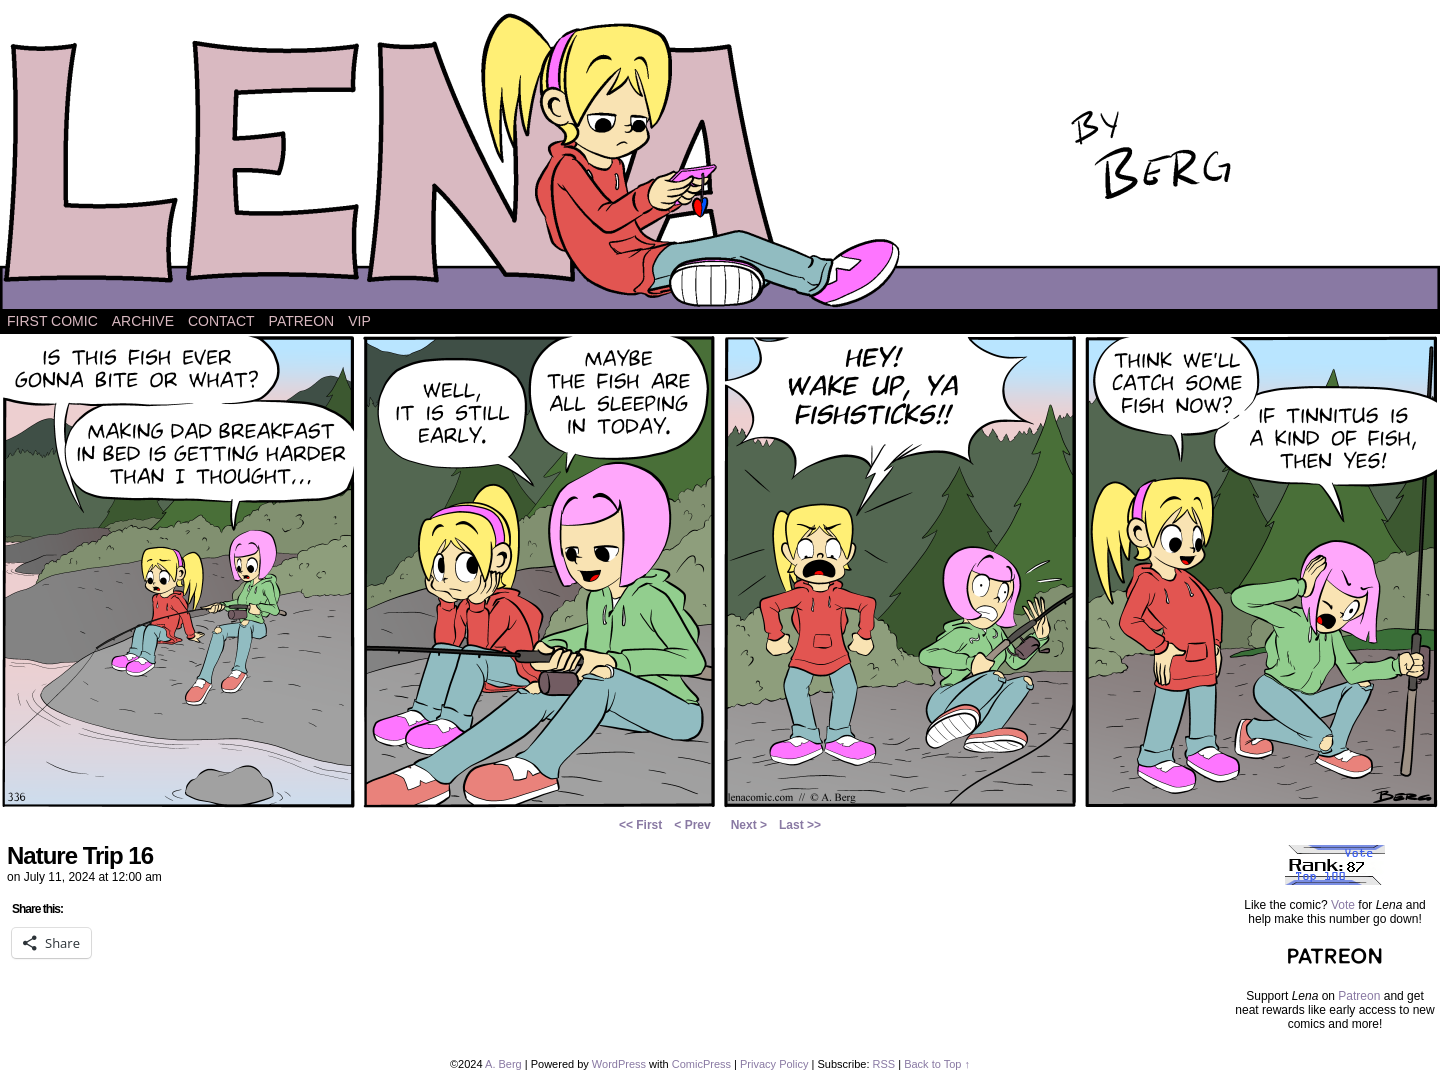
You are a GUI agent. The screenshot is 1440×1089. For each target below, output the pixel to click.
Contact (221, 321)
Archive (143, 321)
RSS (884, 1064)
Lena (720, 159)
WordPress (619, 1064)
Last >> (800, 825)
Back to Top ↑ (937, 1064)
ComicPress (701, 1064)
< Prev (692, 825)
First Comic (52, 321)
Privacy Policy (774, 1064)
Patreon (302, 321)
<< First (640, 825)
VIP (359, 321)
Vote (1343, 905)
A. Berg (503, 1064)
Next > (749, 825)
